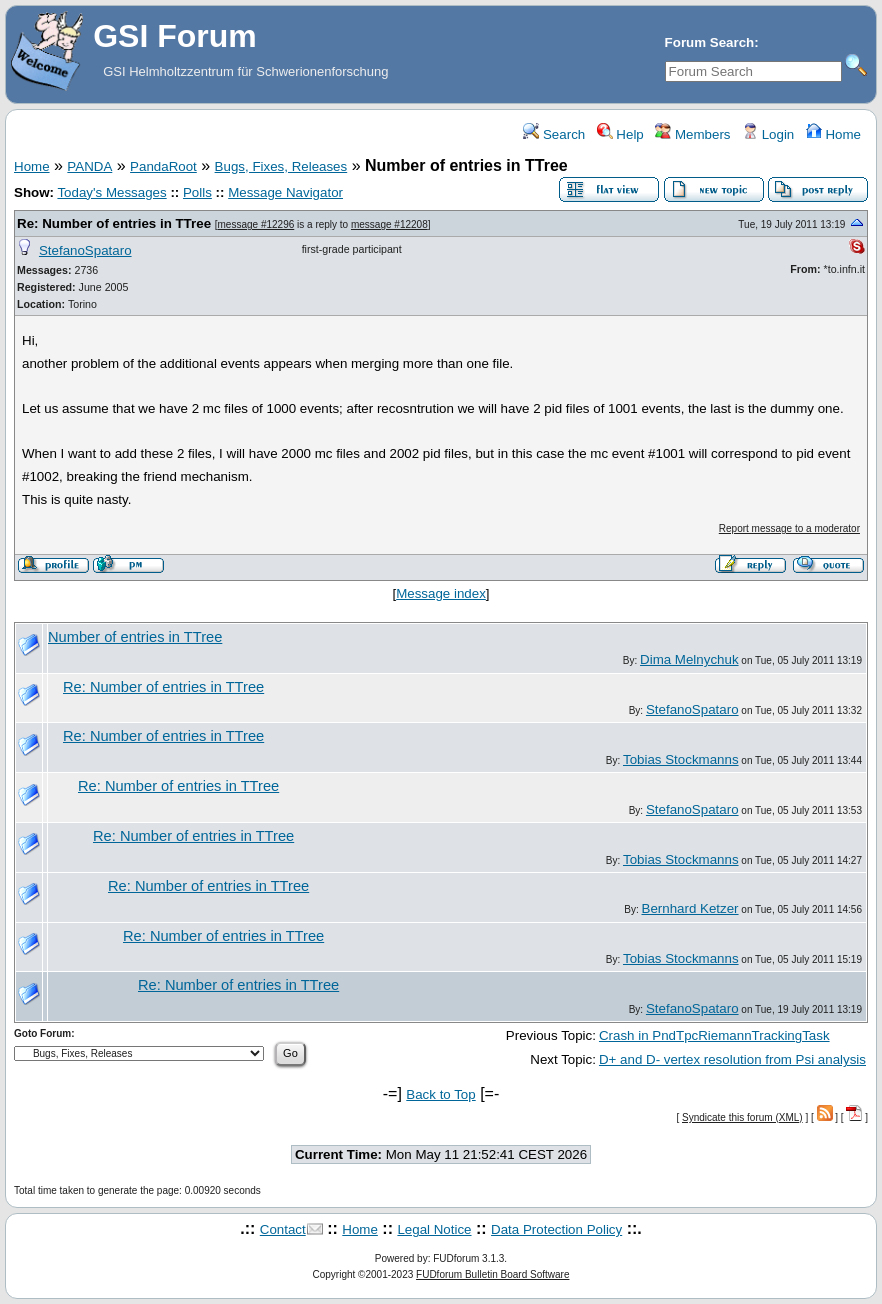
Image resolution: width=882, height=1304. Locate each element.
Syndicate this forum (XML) (742, 1117)
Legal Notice (434, 1229)
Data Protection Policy (556, 1229)
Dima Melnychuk (689, 659)
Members (692, 134)
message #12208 (389, 224)
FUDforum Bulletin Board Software (492, 1274)
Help (620, 134)
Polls (197, 192)
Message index (441, 593)
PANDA (89, 166)
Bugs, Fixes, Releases (281, 166)
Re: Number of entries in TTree (114, 223)
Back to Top (440, 1094)
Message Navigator (285, 192)
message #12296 (256, 224)
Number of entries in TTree (135, 637)
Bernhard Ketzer (690, 908)
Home (833, 134)
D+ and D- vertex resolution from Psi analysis (732, 1059)
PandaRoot (163, 166)
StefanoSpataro (85, 250)
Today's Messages (111, 192)
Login (768, 134)
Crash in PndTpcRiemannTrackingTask (714, 1035)
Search (554, 134)
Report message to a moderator (789, 528)
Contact (283, 1229)
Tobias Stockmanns (681, 759)
